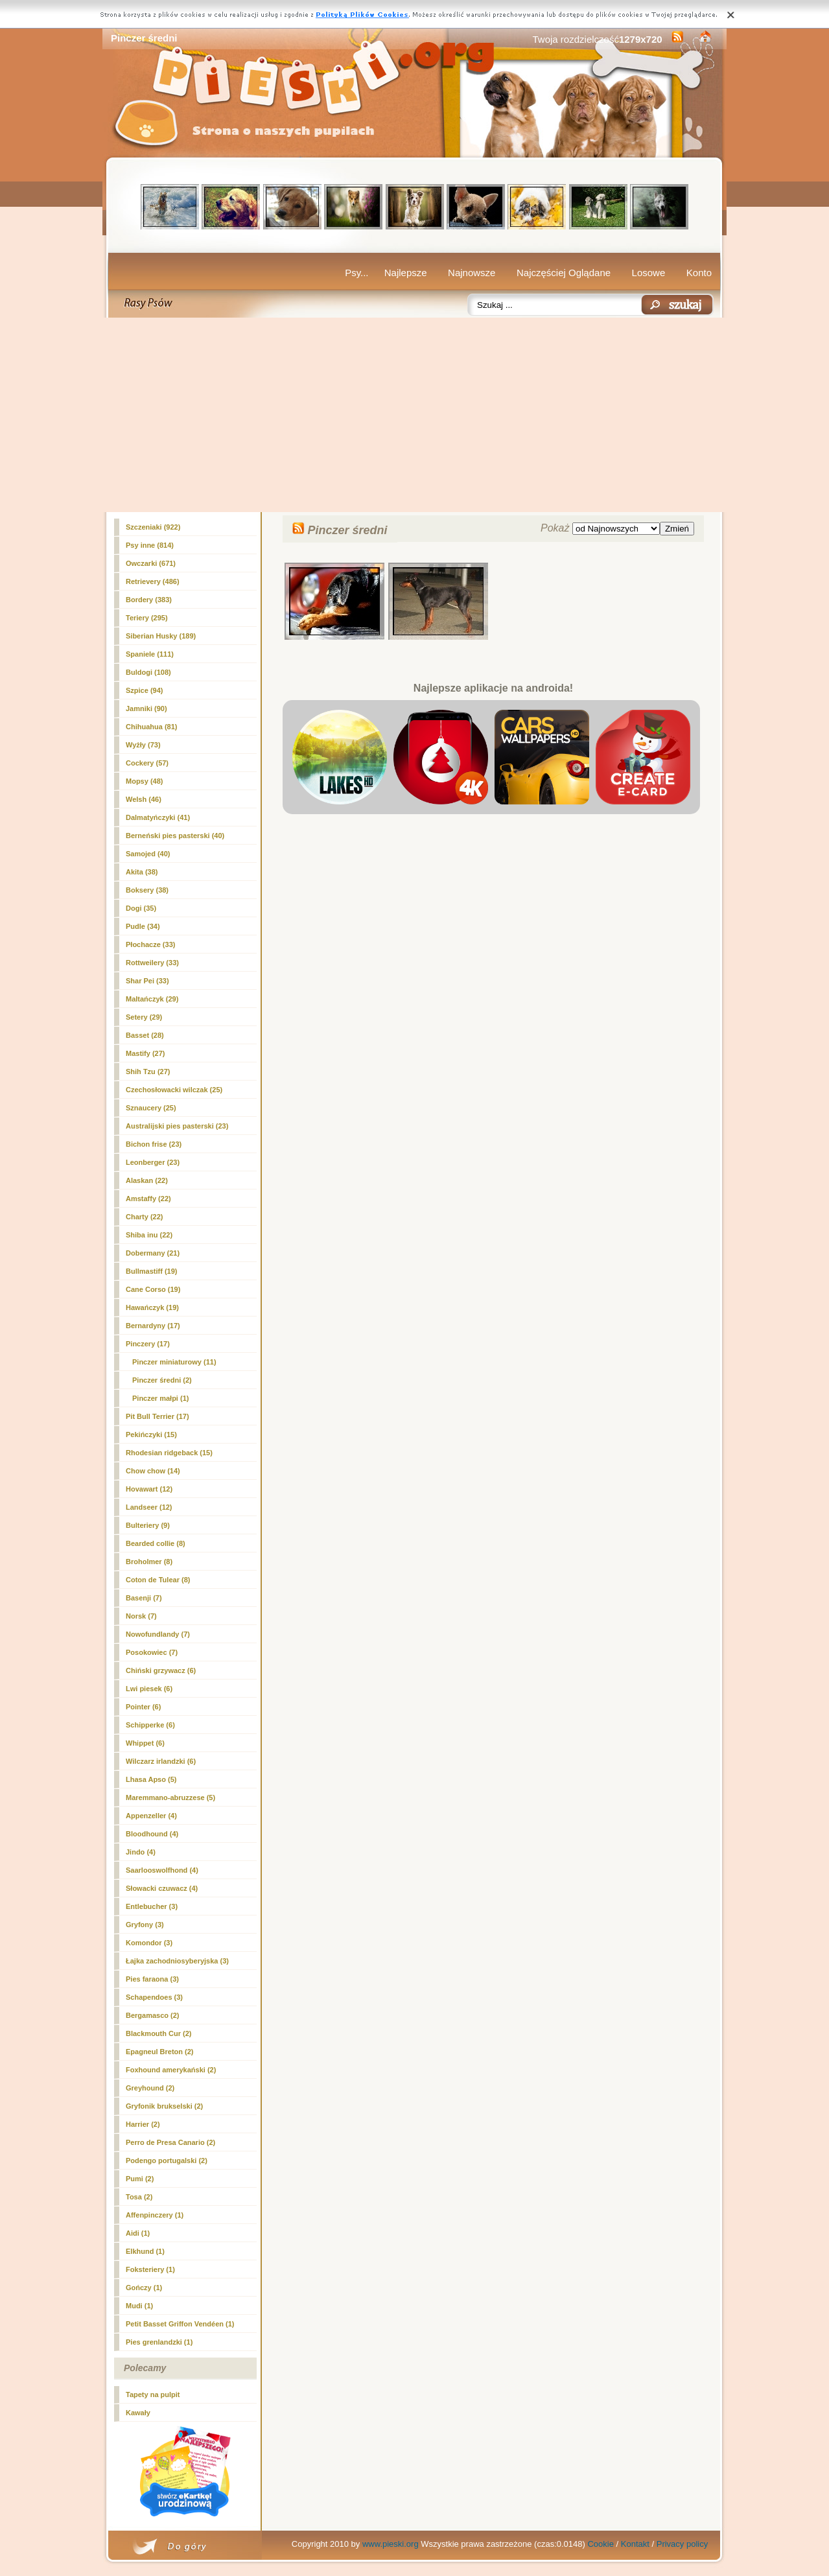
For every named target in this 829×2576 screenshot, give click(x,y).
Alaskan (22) (147, 1180)
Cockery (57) (147, 763)
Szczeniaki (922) (153, 527)
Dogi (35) (141, 908)
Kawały (138, 2413)
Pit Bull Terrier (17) (157, 1416)
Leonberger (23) (153, 1162)
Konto (699, 272)
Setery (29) (144, 1017)
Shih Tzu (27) (148, 1071)
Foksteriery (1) (150, 2269)
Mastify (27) (145, 1053)
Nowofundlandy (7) (158, 1634)
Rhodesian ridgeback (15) (169, 1453)
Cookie (600, 2544)
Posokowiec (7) (152, 1652)
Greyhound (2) (150, 2088)
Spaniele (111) (150, 654)
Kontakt (635, 2544)
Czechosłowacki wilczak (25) (174, 1090)
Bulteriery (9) (148, 1525)
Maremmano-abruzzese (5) (170, 1797)
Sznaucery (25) (151, 1108)
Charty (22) (144, 1217)
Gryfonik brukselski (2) (164, 2106)
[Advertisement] (414, 415)
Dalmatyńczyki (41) (158, 817)
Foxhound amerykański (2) (171, 2070)
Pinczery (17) (148, 1344)
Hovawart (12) (149, 1489)
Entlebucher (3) (152, 1906)
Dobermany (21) (153, 1253)
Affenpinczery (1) (154, 2215)
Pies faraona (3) (152, 1979)
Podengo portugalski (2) (166, 2160)
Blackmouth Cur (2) (158, 2033)
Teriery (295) (147, 618)
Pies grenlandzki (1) (159, 2342)
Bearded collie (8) (155, 1543)
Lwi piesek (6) (149, 1688)
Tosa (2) (139, 2197)
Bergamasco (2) (153, 2015)
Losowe (649, 272)
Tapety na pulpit (153, 2394)
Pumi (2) (140, 2179)
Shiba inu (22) (149, 1235)
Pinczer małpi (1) (160, 1398)
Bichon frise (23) (153, 1144)
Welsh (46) (143, 799)
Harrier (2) (143, 2124)
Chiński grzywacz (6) (161, 1670)
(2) (162, 1380)
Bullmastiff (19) (151, 1271)
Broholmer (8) (149, 1561)
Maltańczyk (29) (152, 999)
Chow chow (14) (153, 1471)
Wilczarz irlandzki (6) (161, 1761)
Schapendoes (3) (154, 1997)
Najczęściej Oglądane (564, 272)
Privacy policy (682, 2544)
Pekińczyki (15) (151, 1434)
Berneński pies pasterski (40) (175, 835)
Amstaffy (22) (148, 1198)
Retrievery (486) (153, 581)
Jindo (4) (141, 1852)
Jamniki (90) (146, 708)
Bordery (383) (149, 599)
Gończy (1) (144, 2287)
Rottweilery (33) (152, 962)
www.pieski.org (390, 2544)
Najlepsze (405, 272)
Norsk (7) (141, 1616)
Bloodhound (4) (152, 1834)
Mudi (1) (139, 2306)
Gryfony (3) (145, 1924)
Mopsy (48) (144, 781)
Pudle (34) (143, 926)
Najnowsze (471, 272)
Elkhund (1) (145, 2251)
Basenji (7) (144, 1598)
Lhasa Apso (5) (151, 1779)
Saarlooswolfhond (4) (162, 1870)
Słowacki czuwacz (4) (162, 1888)
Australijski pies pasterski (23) (177, 1126)
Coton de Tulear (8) (158, 1580)
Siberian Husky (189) (161, 636)
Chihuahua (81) (151, 727)
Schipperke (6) (150, 1725)
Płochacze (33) (150, 944)
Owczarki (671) (151, 563)
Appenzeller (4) (151, 1816)
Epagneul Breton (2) (160, 2051)
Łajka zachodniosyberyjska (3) (177, 1961)
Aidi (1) (138, 2233)
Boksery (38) (147, 890)
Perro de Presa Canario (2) (170, 2142)
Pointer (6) (143, 1707)
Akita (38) (142, 872)
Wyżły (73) (143, 745)
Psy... (356, 272)
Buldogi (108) (148, 672)
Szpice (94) (144, 690)
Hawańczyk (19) (152, 1307)
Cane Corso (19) (153, 1289)
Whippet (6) (145, 1743)
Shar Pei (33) (147, 981)
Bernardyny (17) (153, 1325)
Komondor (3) (149, 1943)
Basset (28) (145, 1035)
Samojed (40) (148, 854)
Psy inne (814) (150, 545)
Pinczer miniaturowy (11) (174, 1362)
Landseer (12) (149, 1507)
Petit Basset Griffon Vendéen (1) (180, 2324)
